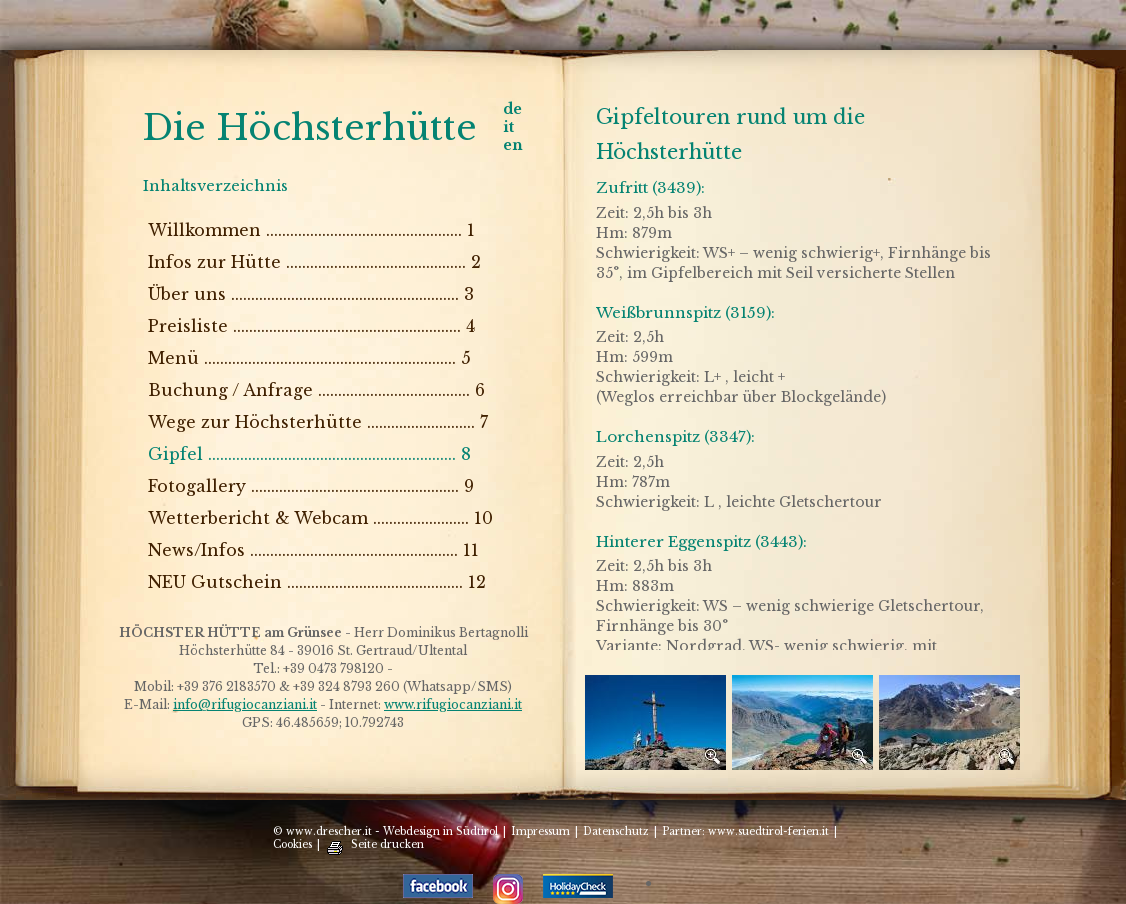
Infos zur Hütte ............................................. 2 (314, 262)
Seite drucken (387, 844)
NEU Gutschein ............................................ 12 (317, 582)
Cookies (292, 844)
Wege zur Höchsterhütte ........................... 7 (318, 422)
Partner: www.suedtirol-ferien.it (745, 831)
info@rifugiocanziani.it (245, 704)
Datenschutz (616, 831)
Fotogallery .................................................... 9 (311, 486)
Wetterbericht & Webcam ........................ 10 (320, 518)
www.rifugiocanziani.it (453, 704)
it (508, 127)
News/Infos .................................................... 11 (313, 550)
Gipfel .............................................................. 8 (309, 454)
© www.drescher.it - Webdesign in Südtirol (385, 831)
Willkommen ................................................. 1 (311, 230)
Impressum (540, 831)
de (512, 109)
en (513, 145)
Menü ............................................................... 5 (309, 358)
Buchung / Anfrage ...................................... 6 (316, 390)
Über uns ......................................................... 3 (311, 294)
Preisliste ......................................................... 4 (311, 326)
